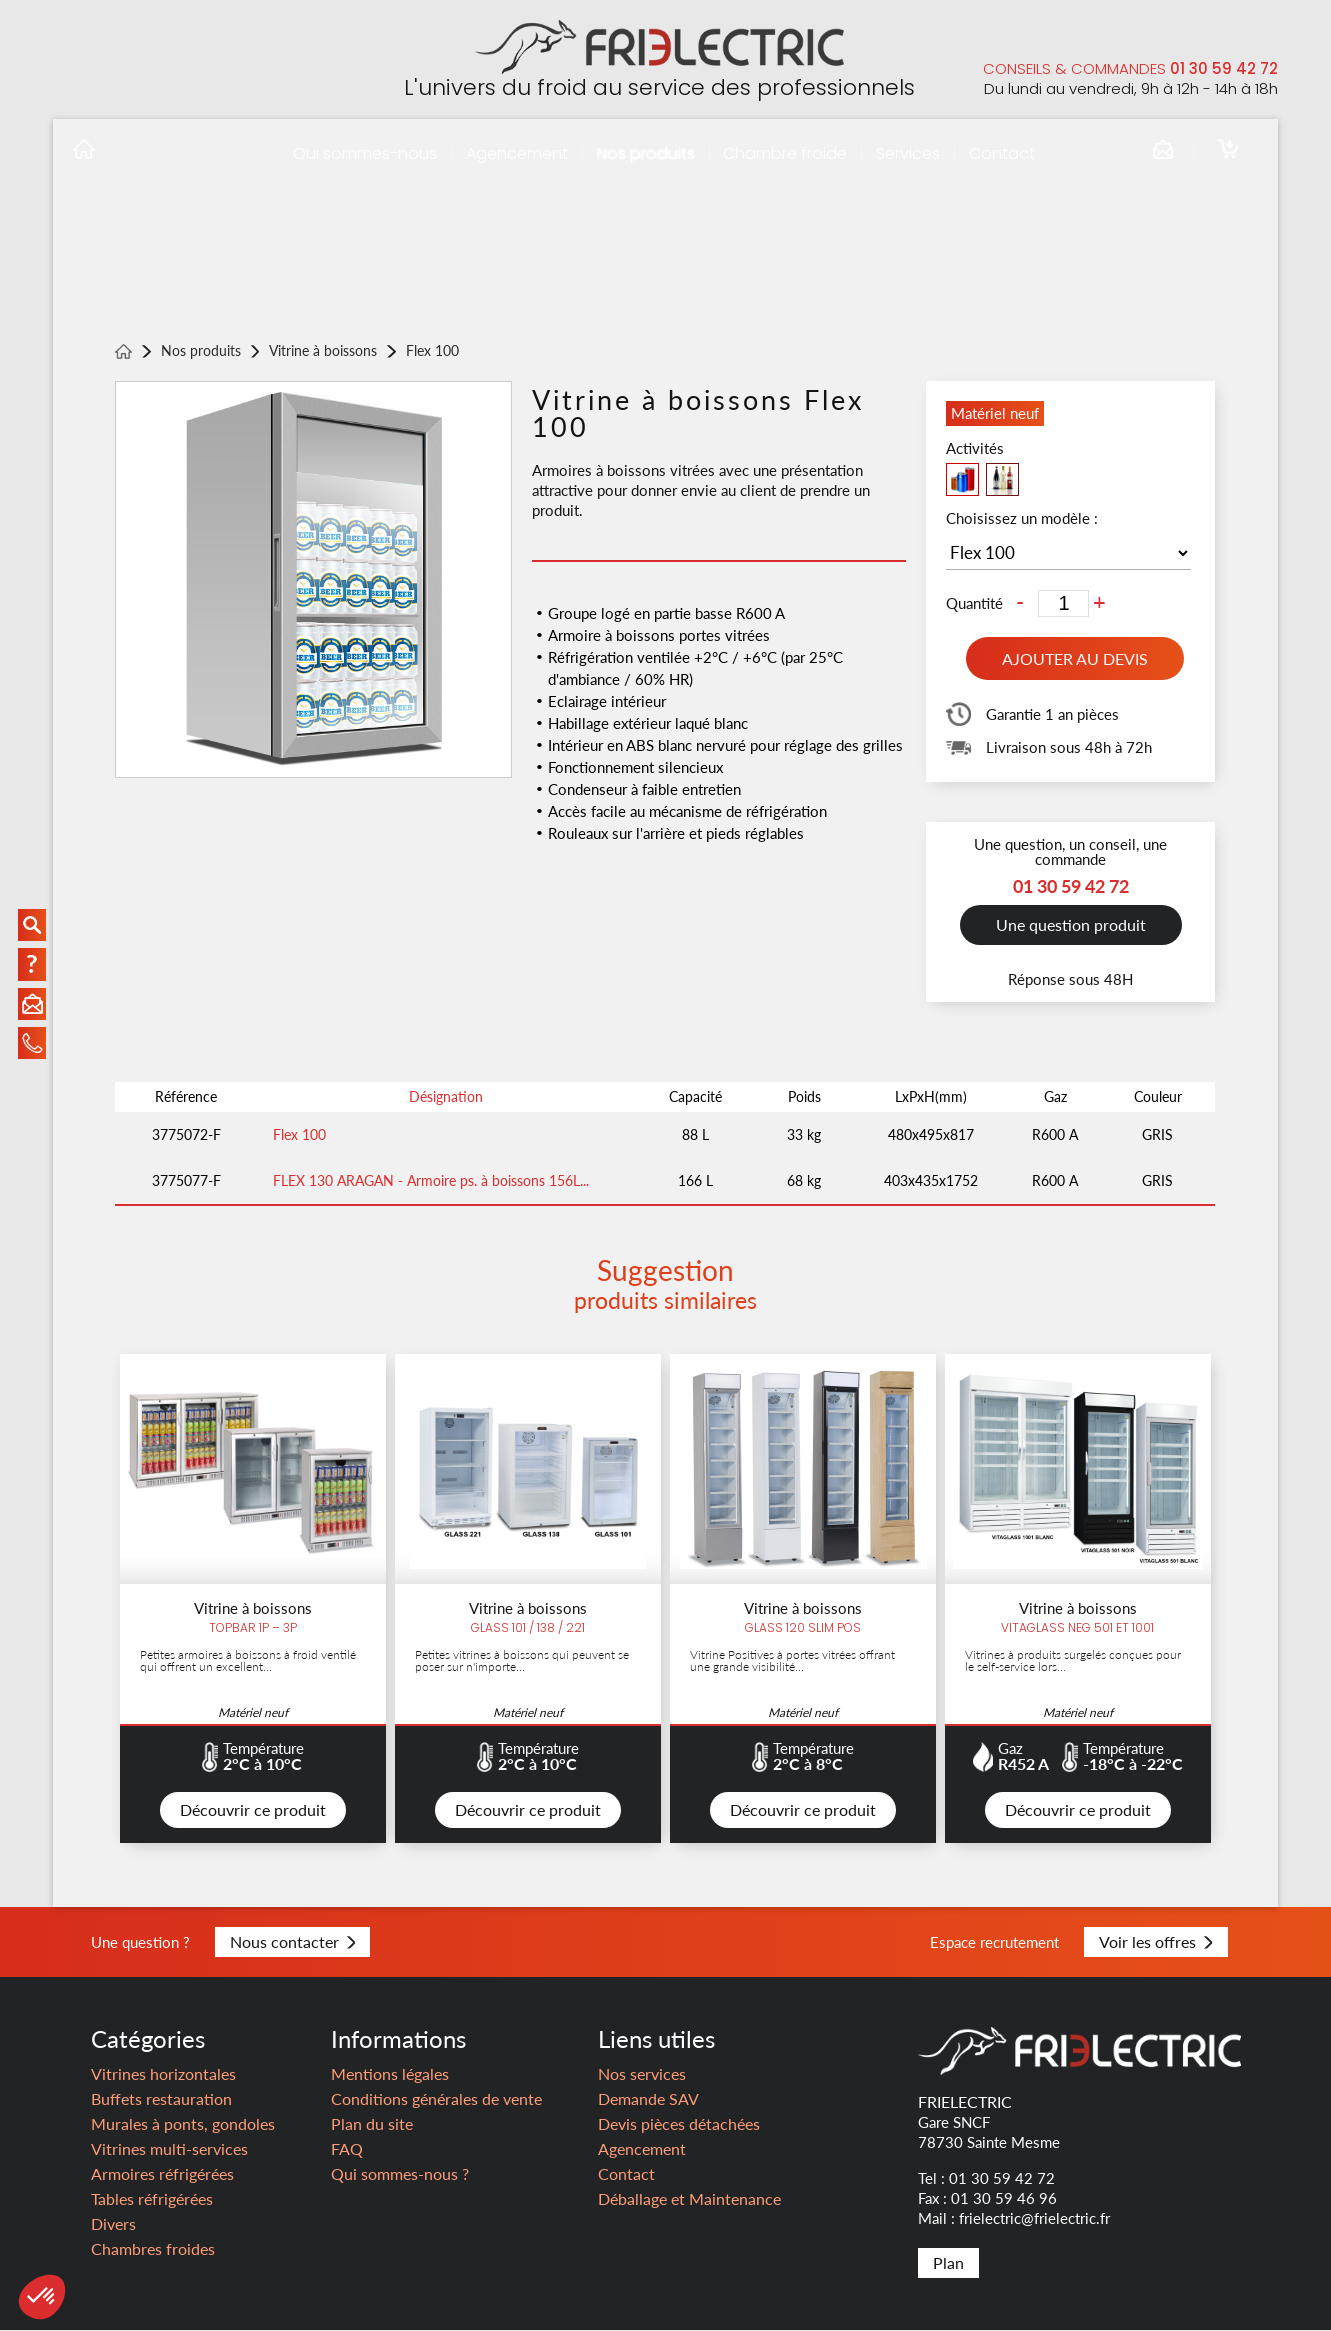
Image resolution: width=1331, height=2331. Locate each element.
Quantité (974, 603)
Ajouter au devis (1075, 658)
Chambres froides (153, 2249)
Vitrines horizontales (163, 2074)
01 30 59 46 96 (1004, 2199)
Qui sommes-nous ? (400, 2174)
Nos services (642, 2074)
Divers (113, 2224)
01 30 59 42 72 (1224, 68)
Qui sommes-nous (365, 153)
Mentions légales (390, 2074)
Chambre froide (785, 153)
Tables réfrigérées (152, 2199)
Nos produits (646, 153)
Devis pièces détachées (679, 2124)
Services (908, 153)
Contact (1002, 153)
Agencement (517, 153)
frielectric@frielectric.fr (1034, 2219)
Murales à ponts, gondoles (183, 2124)
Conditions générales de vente (436, 2099)
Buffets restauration (161, 2099)
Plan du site (372, 2124)
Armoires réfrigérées (162, 2174)
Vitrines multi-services (169, 2149)
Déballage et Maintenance (689, 2199)
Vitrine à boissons (323, 351)
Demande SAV (648, 2099)
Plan (948, 2263)
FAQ (347, 2149)
